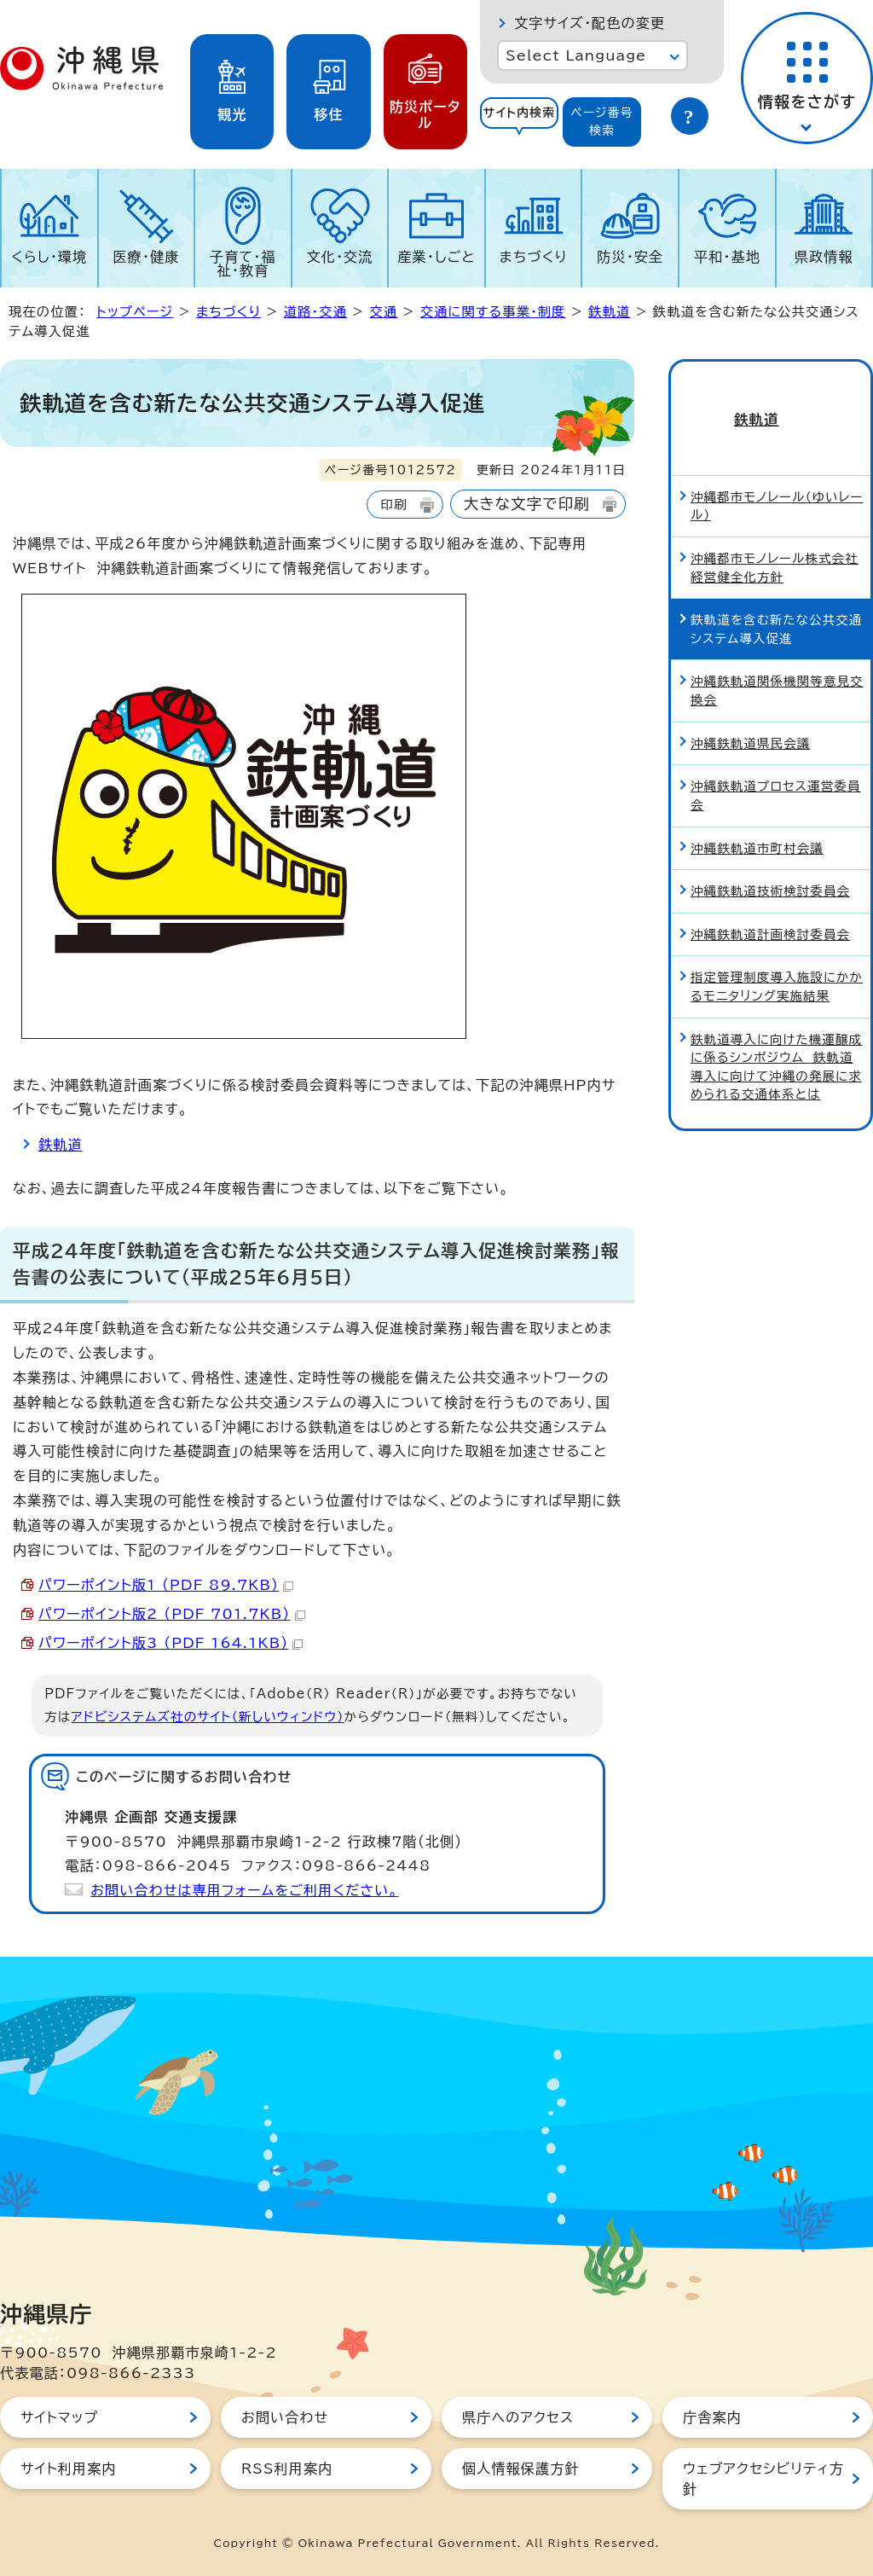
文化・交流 (340, 257)
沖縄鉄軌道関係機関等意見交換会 (777, 661)
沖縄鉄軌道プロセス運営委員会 (776, 766)
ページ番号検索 (601, 121)
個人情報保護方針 (521, 2468)
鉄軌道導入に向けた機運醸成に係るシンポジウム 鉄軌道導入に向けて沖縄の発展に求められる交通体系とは (776, 1038)
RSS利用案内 (286, 2468)
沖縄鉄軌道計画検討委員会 (770, 905)
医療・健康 (146, 257)
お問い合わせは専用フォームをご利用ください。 (244, 1890)
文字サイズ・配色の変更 (589, 23)
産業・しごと (436, 257)
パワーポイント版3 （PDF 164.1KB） (170, 1643)
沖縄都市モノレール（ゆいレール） (777, 477)
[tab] (519, 122)
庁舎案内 (712, 2417)
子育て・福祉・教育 (243, 263)
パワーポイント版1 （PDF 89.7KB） (165, 1585)
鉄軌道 (609, 311)
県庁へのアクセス (518, 2417)
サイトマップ (59, 2417)
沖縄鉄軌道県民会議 (750, 714)
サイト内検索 (519, 113)
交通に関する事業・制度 (493, 311)
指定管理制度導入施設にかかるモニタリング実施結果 (777, 957)
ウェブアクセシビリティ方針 (763, 2479)
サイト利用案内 (68, 2468)
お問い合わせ (284, 2417)
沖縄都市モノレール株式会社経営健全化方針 (775, 538)
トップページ (134, 311)
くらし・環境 (49, 257)
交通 (384, 311)
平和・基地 (727, 257)
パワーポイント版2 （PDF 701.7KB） (171, 1614)
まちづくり (534, 257)
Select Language (576, 55)
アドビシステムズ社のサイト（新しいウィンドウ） (208, 1716)
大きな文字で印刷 (527, 503)
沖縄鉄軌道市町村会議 (757, 819)
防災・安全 (630, 257)
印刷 (393, 504)
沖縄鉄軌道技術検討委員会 (770, 862)
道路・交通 (315, 311)
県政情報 (824, 257)
